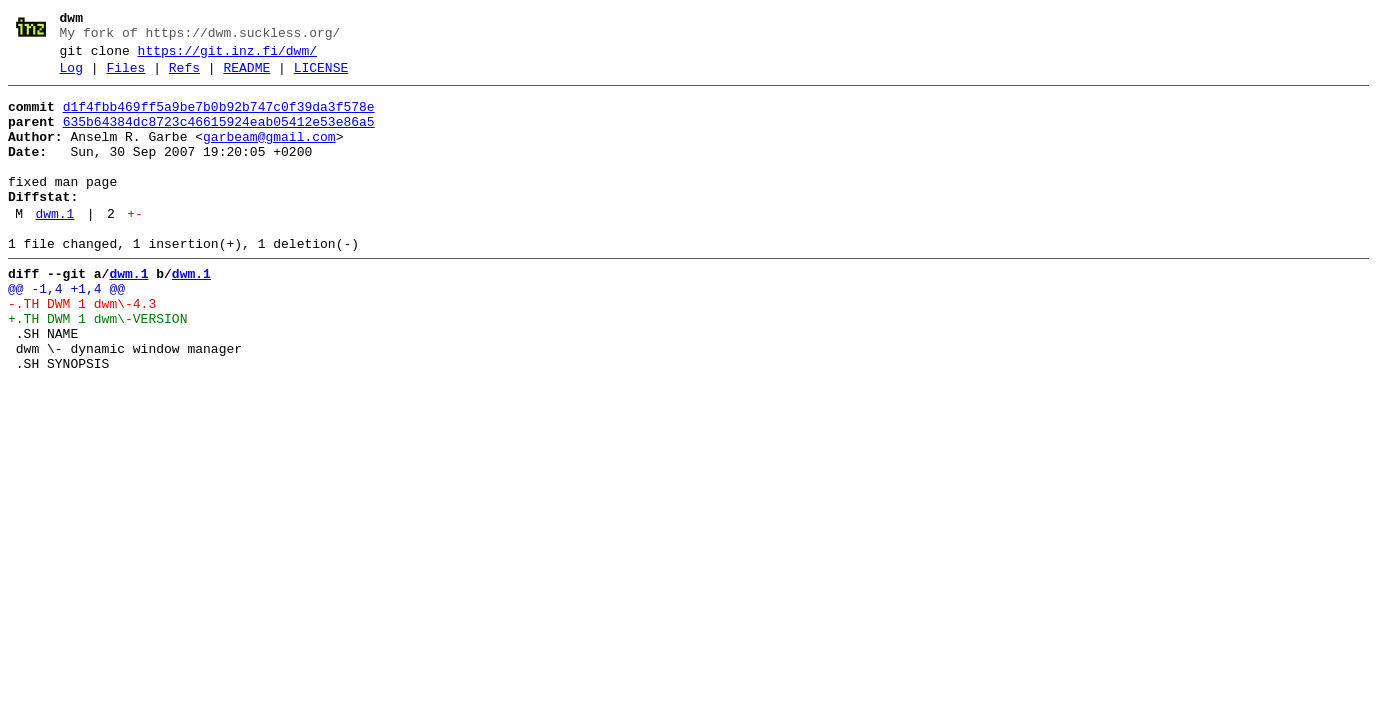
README (246, 77)
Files (125, 77)
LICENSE (321, 77)
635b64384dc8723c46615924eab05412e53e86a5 (219, 137)
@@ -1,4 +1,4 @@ (66, 331)
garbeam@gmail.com (269, 155)
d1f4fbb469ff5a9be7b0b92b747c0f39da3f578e (219, 119)
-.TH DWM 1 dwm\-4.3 (82, 349)
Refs (184, 77)
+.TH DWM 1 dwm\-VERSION (97, 367)
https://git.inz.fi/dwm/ (227, 57)
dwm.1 (54, 247)
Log (71, 77)
